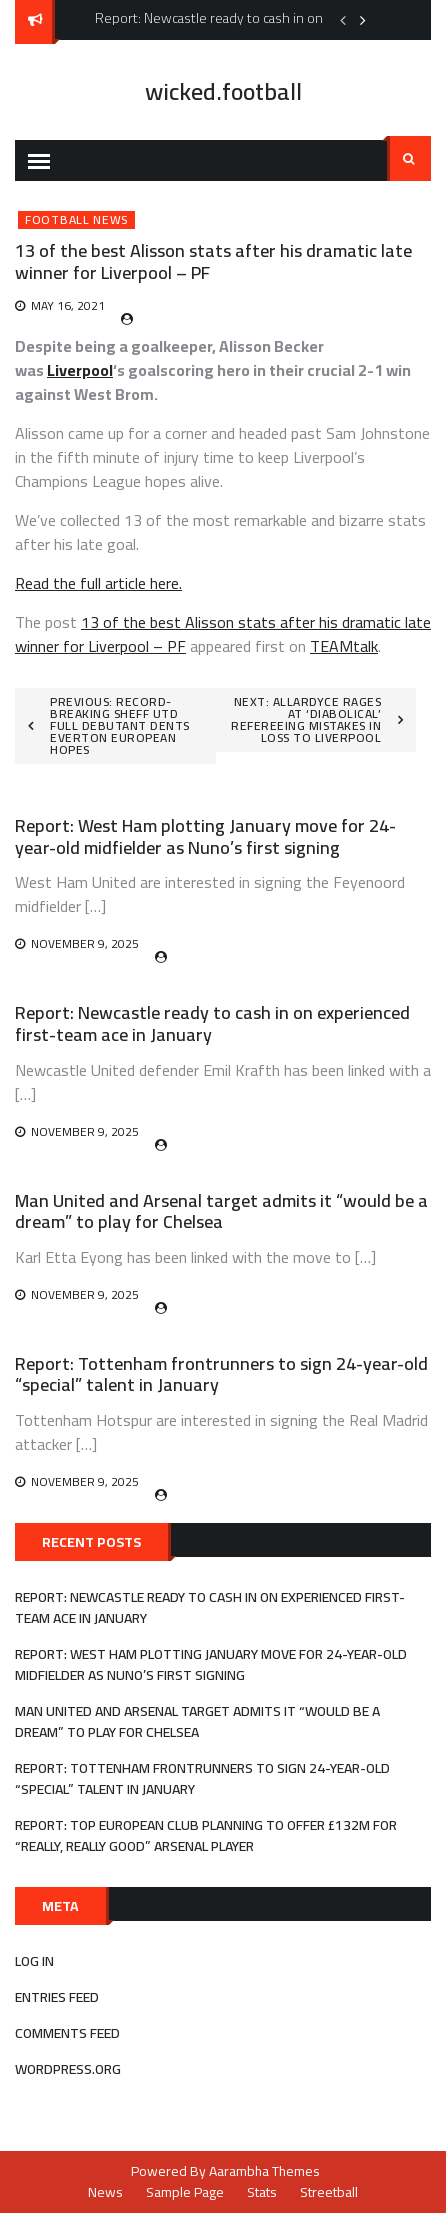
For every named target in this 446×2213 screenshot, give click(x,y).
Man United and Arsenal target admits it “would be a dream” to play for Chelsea (221, 1211)
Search (409, 159)
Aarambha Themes (264, 2171)
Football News (76, 220)
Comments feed (67, 2033)
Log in (34, 1961)
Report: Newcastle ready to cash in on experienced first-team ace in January (212, 1023)
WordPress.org (68, 2069)
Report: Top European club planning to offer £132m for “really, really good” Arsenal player (206, 1835)
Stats (262, 2192)
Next (363, 20)
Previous (343, 20)
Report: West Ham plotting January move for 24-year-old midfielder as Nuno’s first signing (205, 836)
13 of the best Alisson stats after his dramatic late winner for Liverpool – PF (223, 634)
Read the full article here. (98, 583)
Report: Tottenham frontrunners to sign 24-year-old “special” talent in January (221, 1374)
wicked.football (223, 91)
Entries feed (57, 1997)
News (105, 2192)
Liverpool (80, 370)
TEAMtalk (344, 646)
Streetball (329, 2192)
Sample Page (185, 2192)
